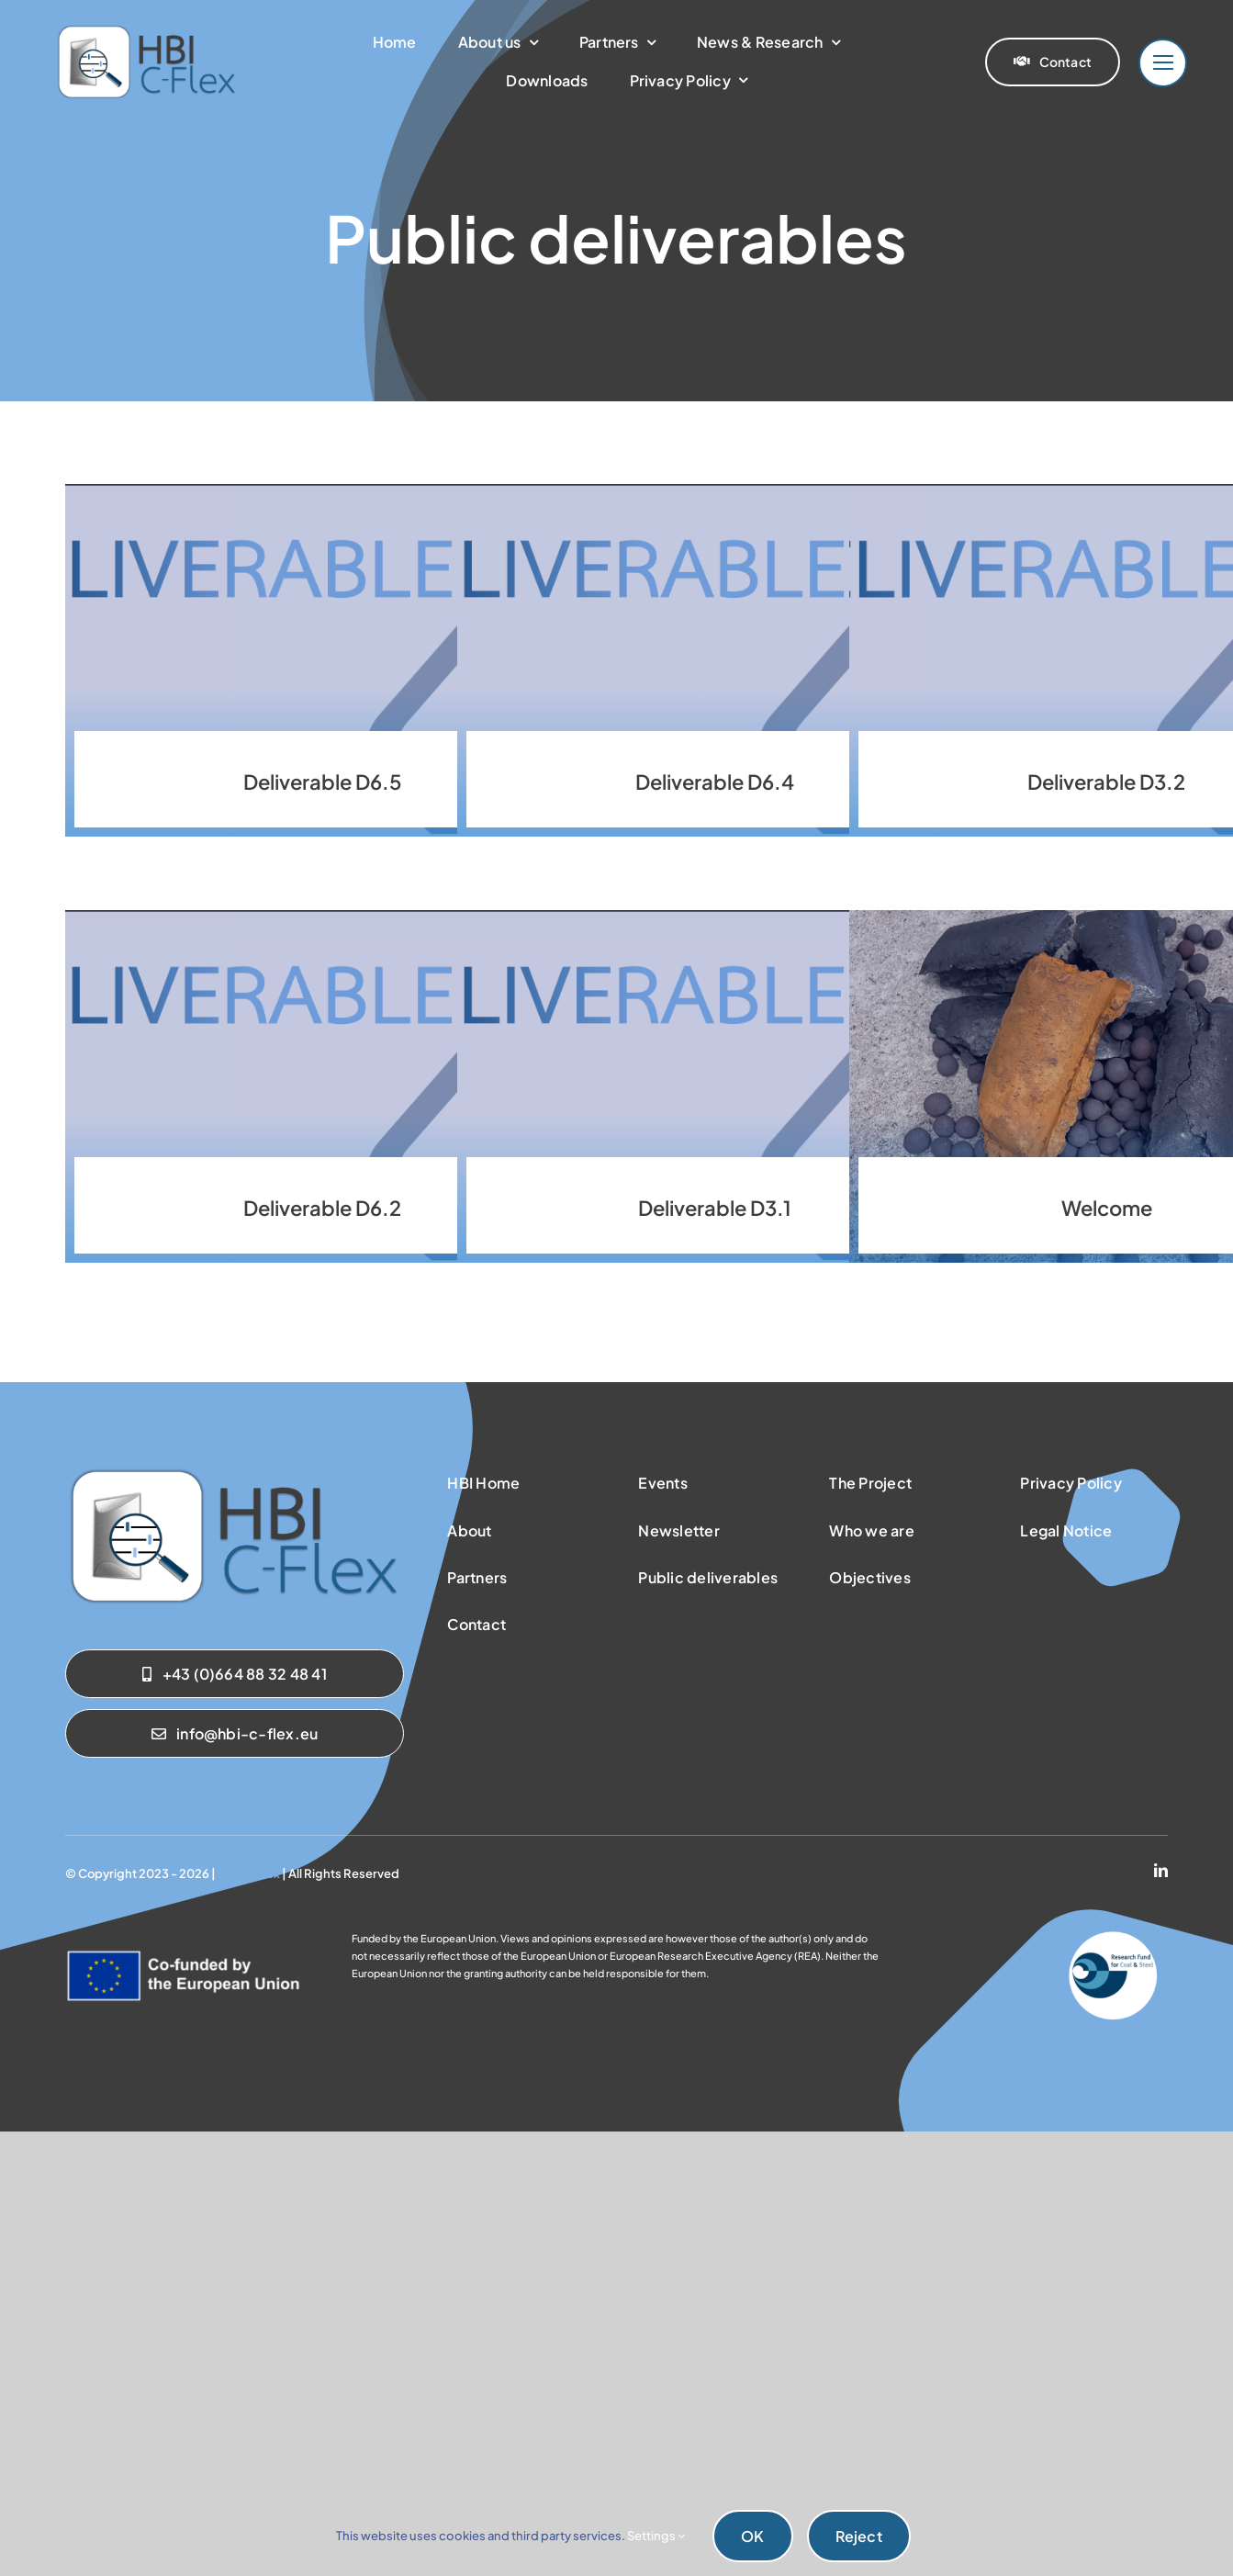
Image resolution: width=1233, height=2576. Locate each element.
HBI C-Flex (249, 1873)
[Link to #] (1162, 63)
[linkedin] (1161, 1870)
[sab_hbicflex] (234, 1472)
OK (752, 2536)
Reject (858, 2536)
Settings (656, 2535)
